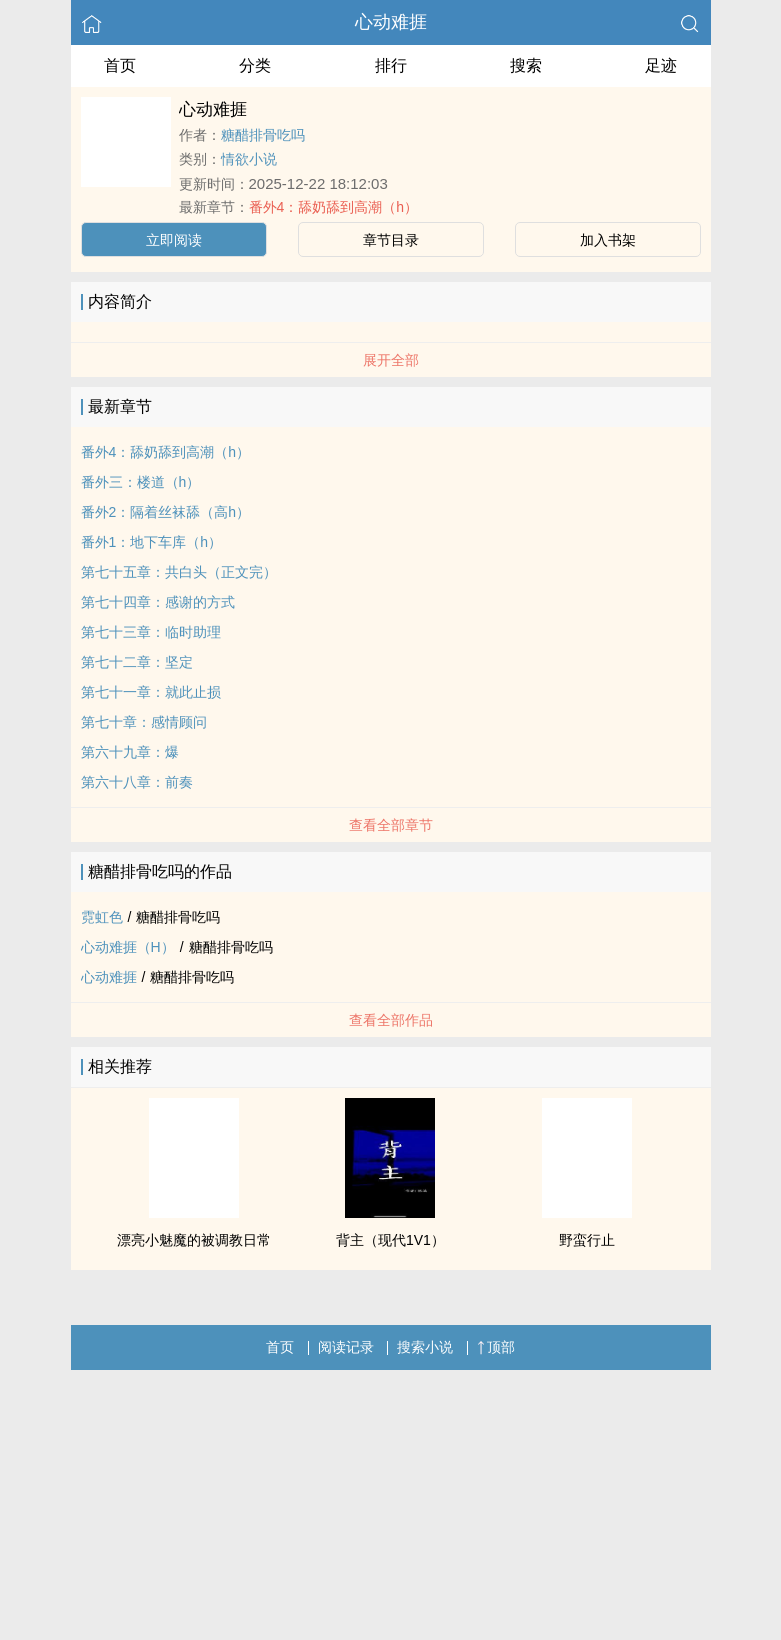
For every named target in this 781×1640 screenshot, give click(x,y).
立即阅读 (174, 240)
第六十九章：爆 (130, 752)
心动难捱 (391, 22)
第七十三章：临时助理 (151, 632)
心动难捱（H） (128, 947)
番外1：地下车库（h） (152, 542)
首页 (120, 65)
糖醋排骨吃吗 (263, 135)
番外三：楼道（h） (141, 482)
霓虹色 (102, 917)
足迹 (661, 65)
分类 (255, 65)
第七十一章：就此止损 (151, 692)
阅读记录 (346, 1347)
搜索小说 (425, 1347)
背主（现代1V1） (390, 1240)
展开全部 (391, 360)
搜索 (526, 65)
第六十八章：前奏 (137, 782)
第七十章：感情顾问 (144, 722)
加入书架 (608, 240)
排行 (391, 65)
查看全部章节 (391, 825)
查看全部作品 (391, 1020)
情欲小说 (249, 159)
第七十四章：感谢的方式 (158, 602)
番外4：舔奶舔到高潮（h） (334, 207)
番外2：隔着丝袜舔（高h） (166, 512)
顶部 (496, 1347)
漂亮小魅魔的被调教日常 (194, 1240)
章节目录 (391, 240)
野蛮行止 (587, 1240)
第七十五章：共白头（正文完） (179, 572)
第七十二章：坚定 (137, 662)
